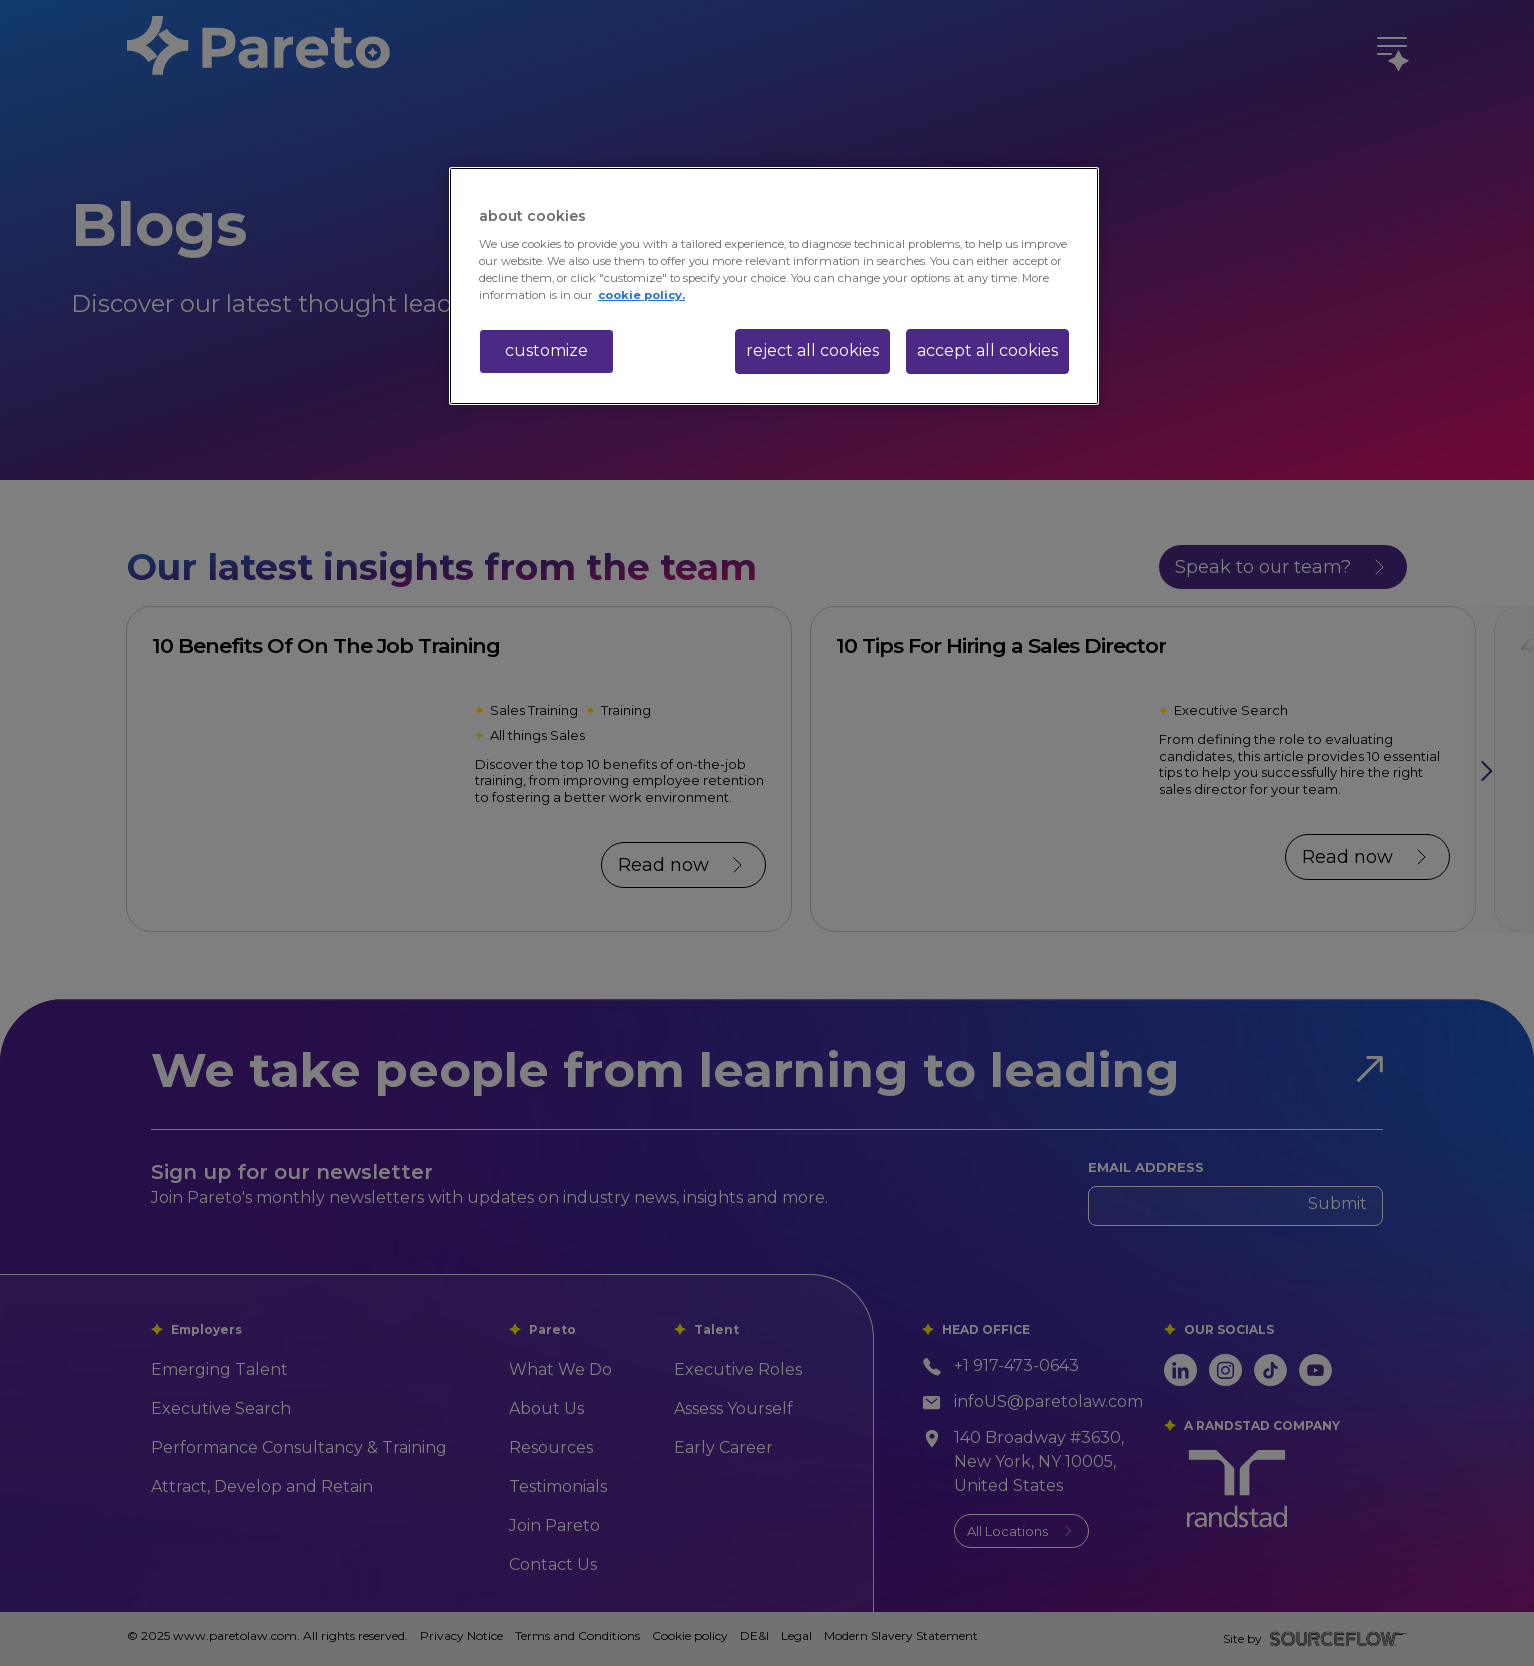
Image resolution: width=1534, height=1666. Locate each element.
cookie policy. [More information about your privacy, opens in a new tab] (641, 295)
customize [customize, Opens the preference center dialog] (546, 350)
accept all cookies (987, 350)
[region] (774, 286)
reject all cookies (812, 350)
